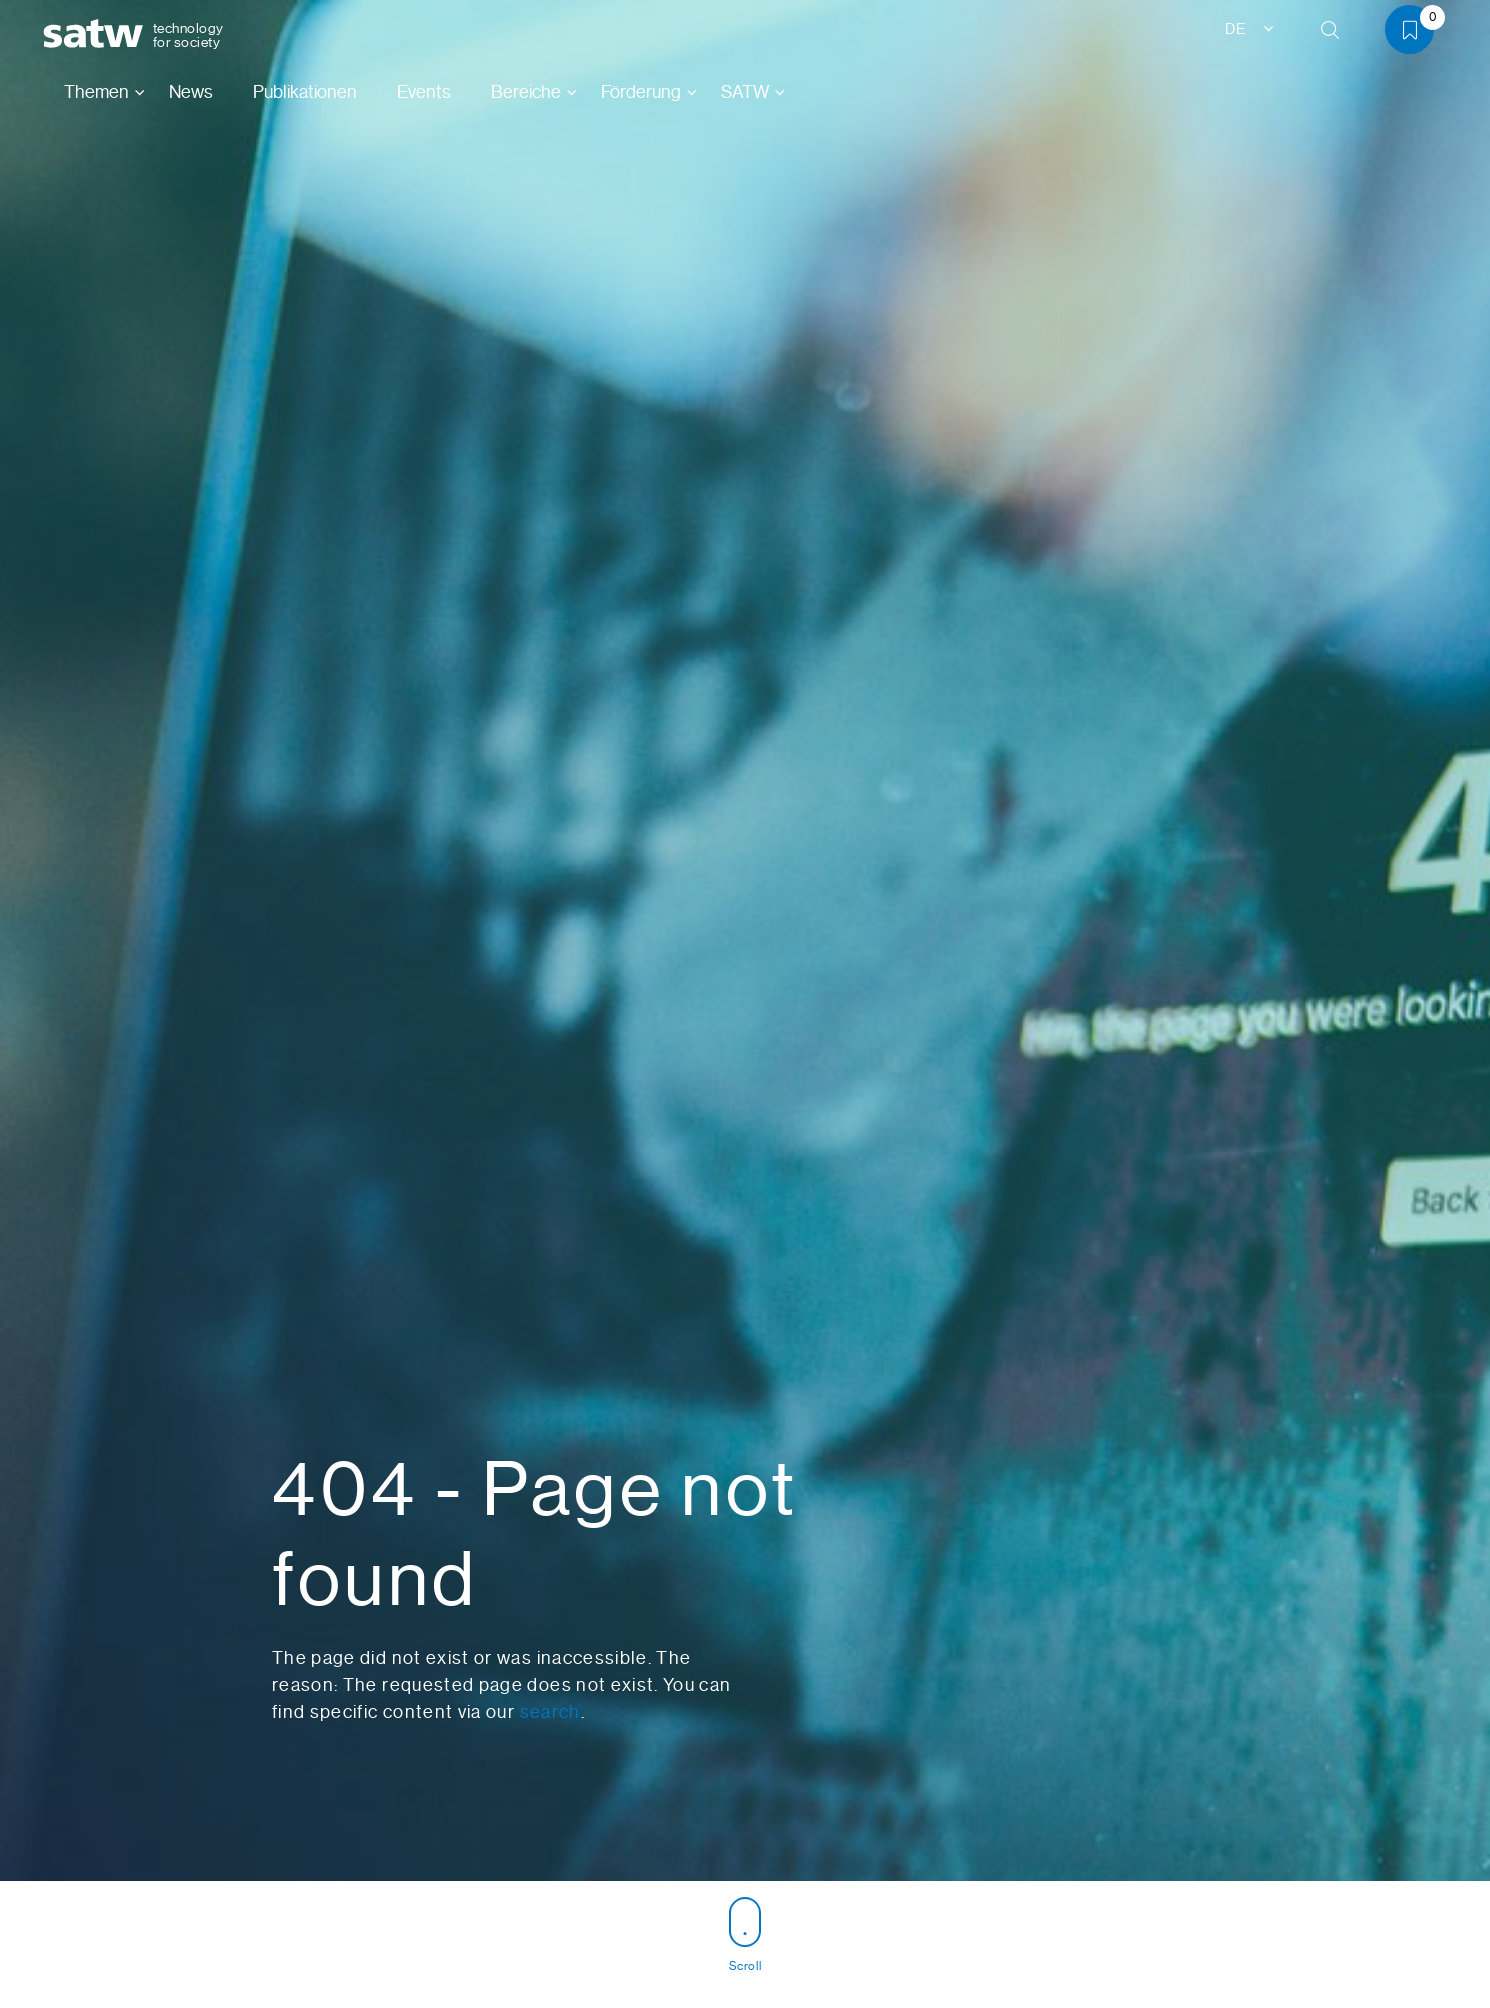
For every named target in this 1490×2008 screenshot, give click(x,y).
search (550, 1712)
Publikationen (305, 92)
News (191, 92)
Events (424, 92)
